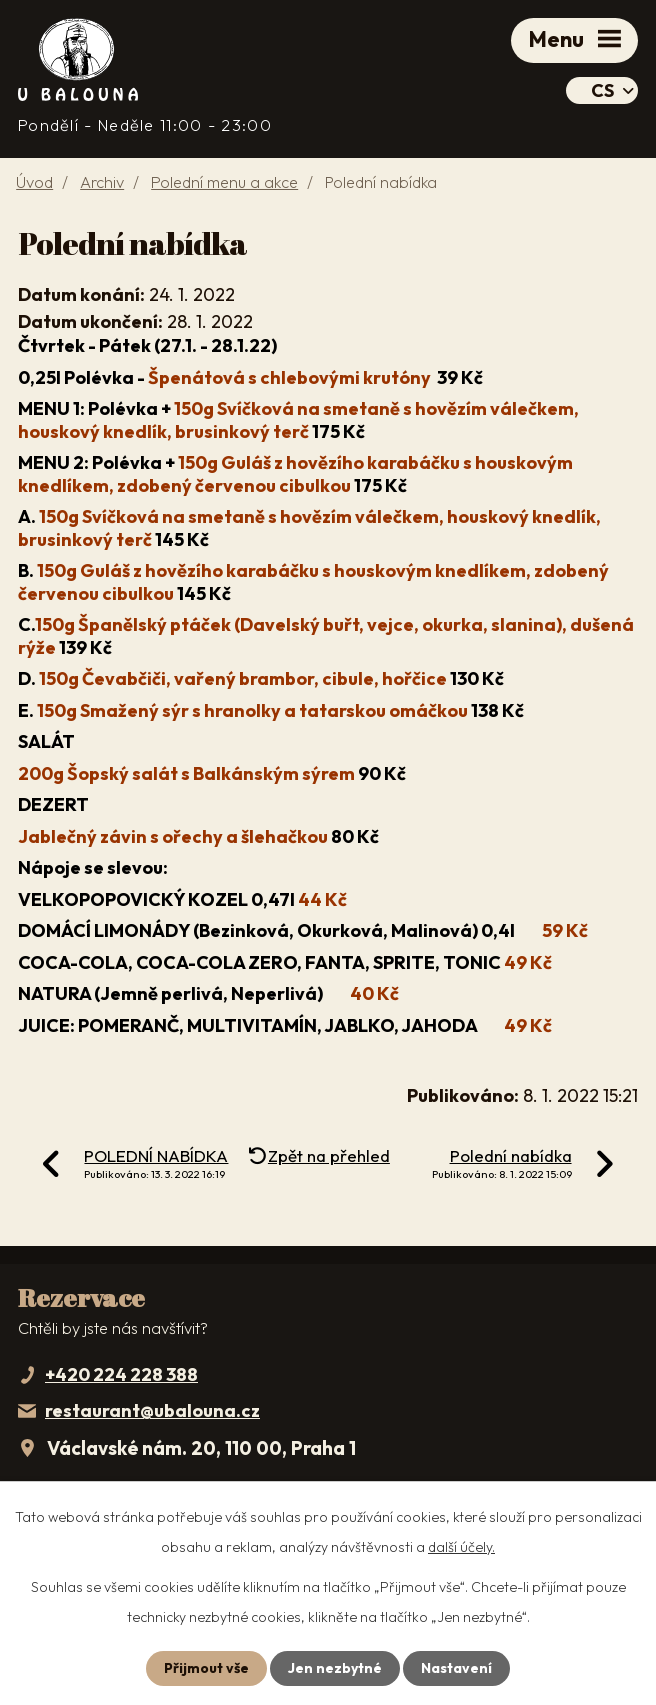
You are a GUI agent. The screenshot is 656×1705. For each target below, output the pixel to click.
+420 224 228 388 (121, 1374)
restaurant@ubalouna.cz (152, 1410)
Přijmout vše (206, 1668)
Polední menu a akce (224, 182)
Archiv (102, 182)
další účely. (461, 1547)
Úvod (34, 182)
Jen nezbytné (335, 1668)
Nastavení (456, 1668)
